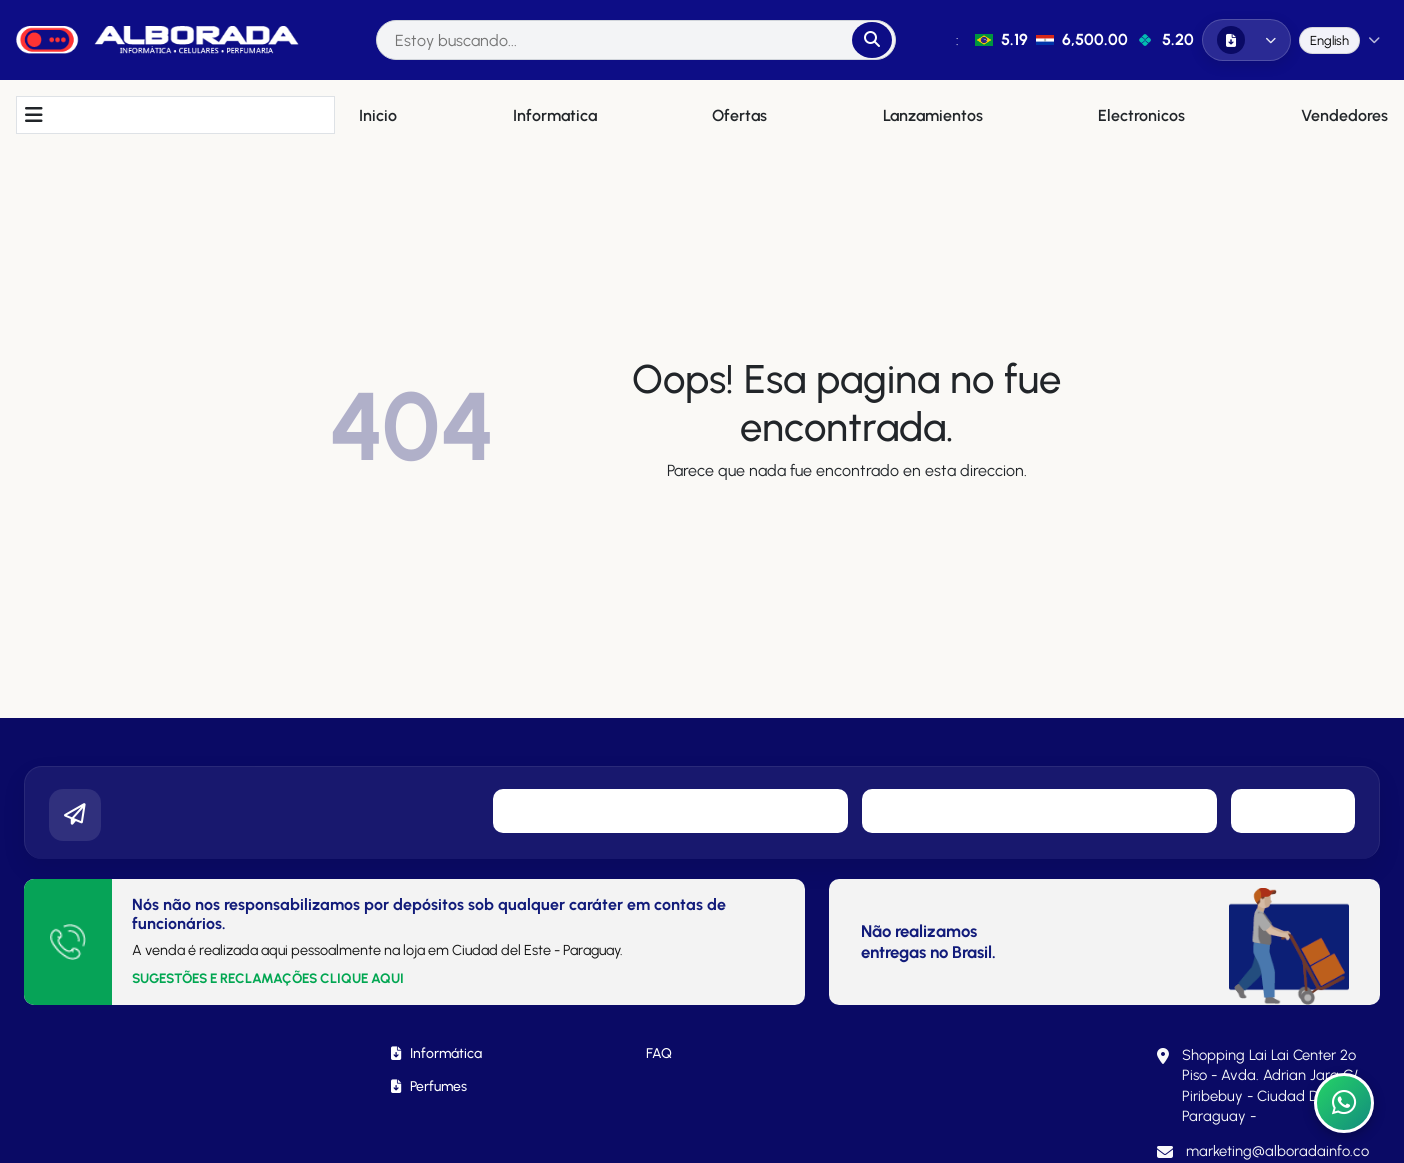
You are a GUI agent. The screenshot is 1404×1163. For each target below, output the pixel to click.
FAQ (659, 1053)
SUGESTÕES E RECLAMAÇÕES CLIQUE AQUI (268, 978)
